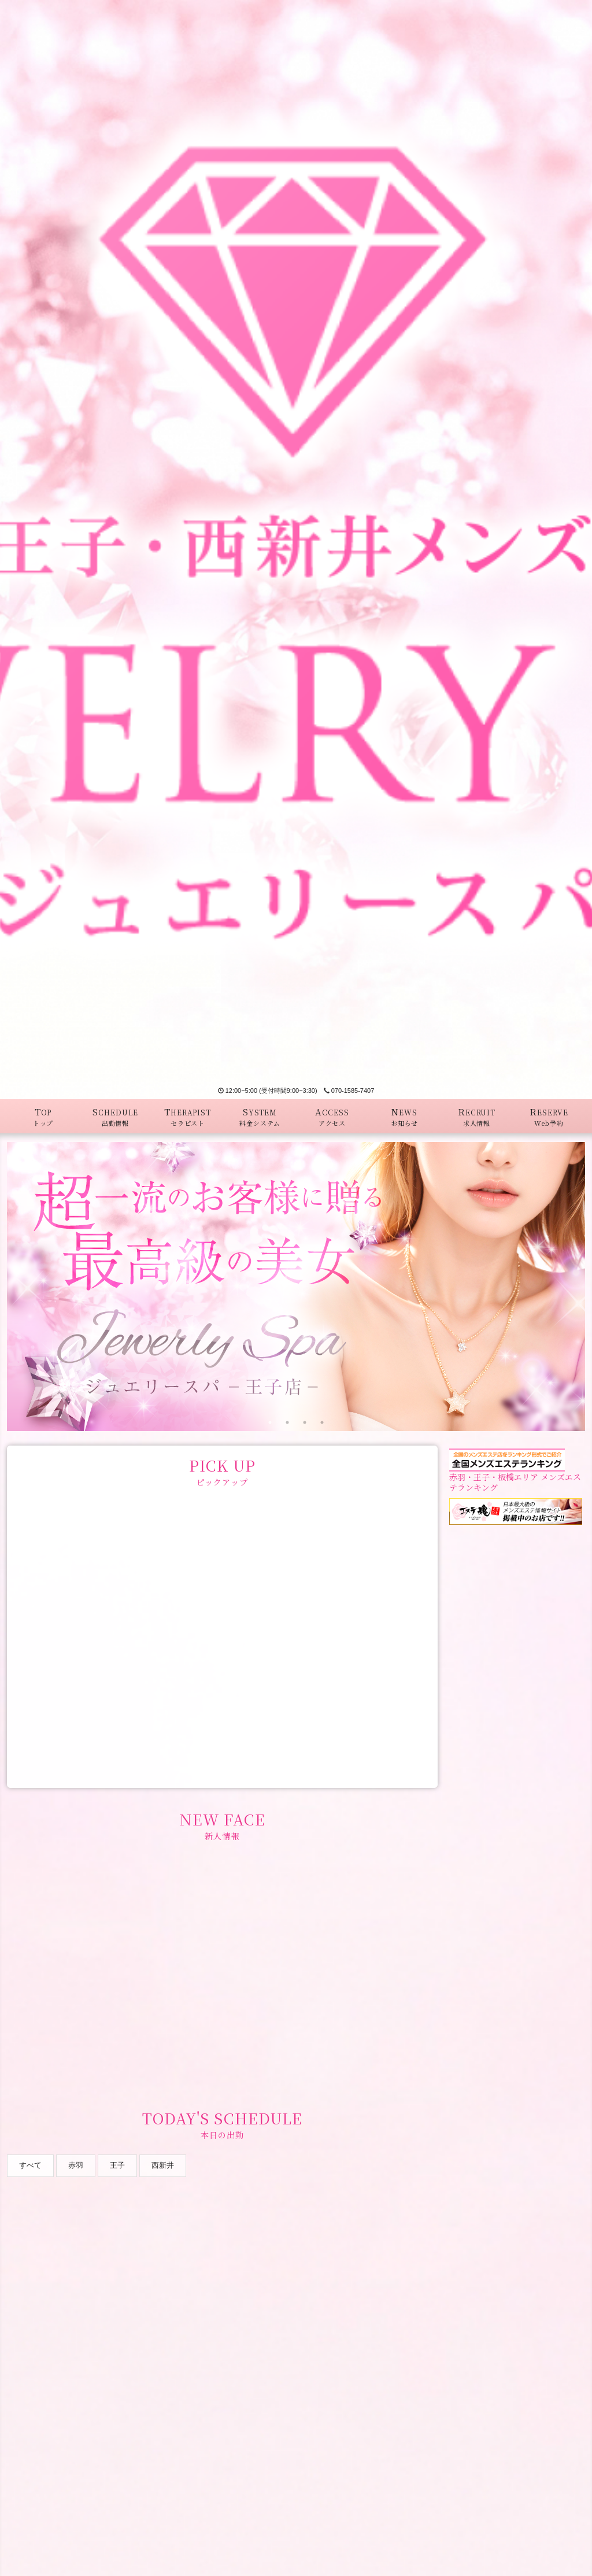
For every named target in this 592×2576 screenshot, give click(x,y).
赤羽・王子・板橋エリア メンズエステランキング (515, 1473)
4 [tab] (322, 1422)
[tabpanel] (296, 1286)
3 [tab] (304, 1422)
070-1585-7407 (349, 1090)
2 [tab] (287, 1422)
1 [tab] (270, 1422)
